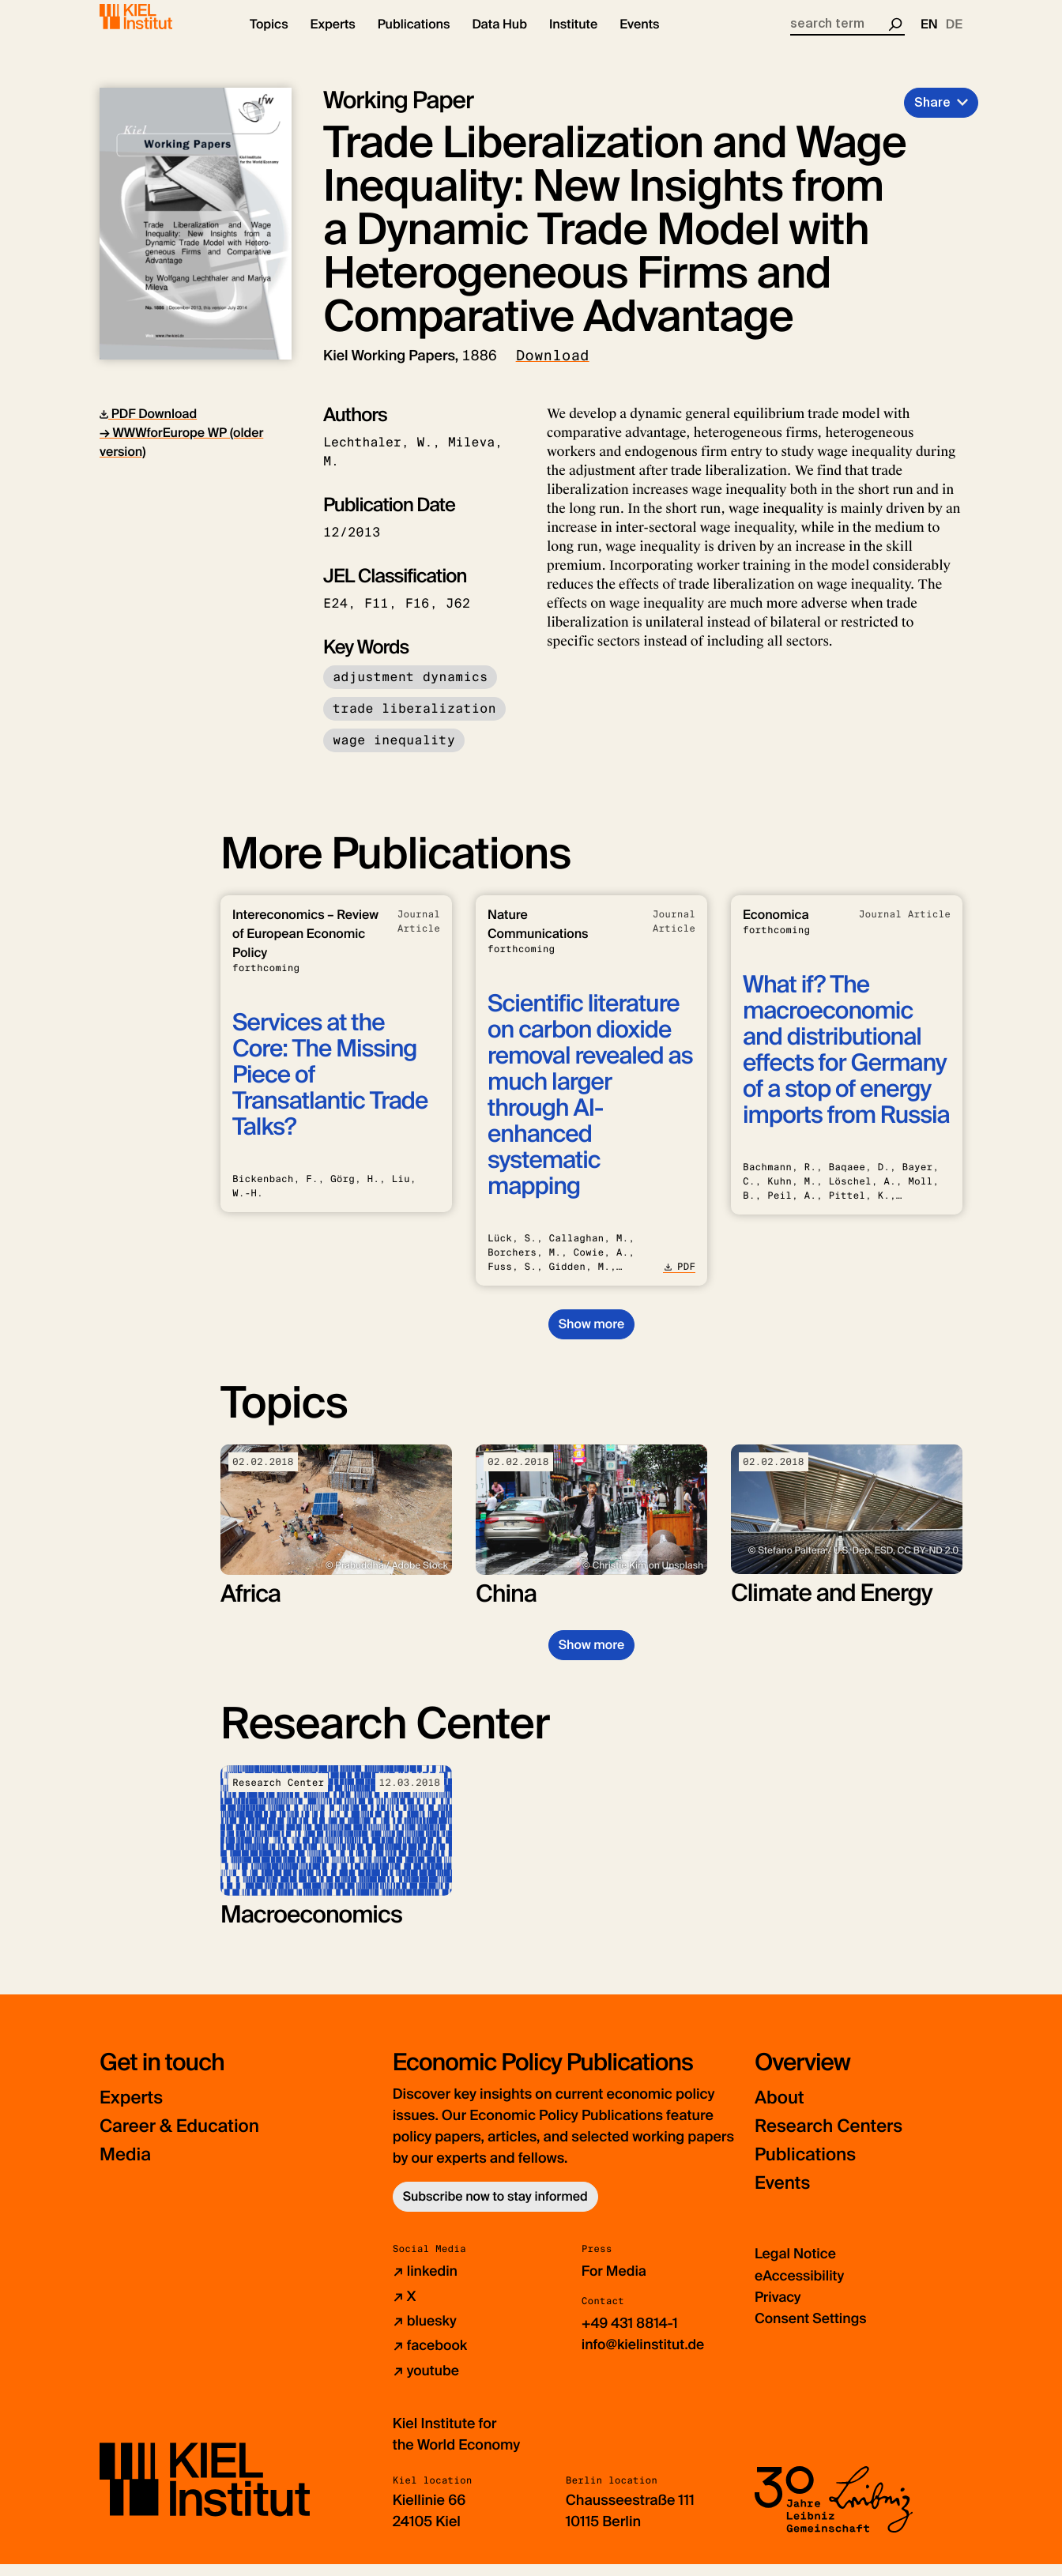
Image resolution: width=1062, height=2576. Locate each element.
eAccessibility (800, 2288)
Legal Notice (796, 2267)
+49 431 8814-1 (631, 2335)
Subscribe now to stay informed (495, 2209)
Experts (134, 2111)
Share (932, 115)
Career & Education (185, 2139)
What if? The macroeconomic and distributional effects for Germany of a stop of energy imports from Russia (846, 1063)
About (781, 2111)
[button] (269, 39)
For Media (615, 2284)
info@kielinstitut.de (644, 2357)
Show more (591, 1337)
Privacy (778, 2309)
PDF (679, 1280)
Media (127, 2168)
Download (552, 369)
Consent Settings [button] (812, 2331)
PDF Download (148, 427)
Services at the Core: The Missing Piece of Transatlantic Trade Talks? (329, 1088)
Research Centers (834, 2139)
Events (784, 2196)
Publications (809, 2168)
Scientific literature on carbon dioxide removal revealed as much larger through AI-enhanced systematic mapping (590, 1108)
